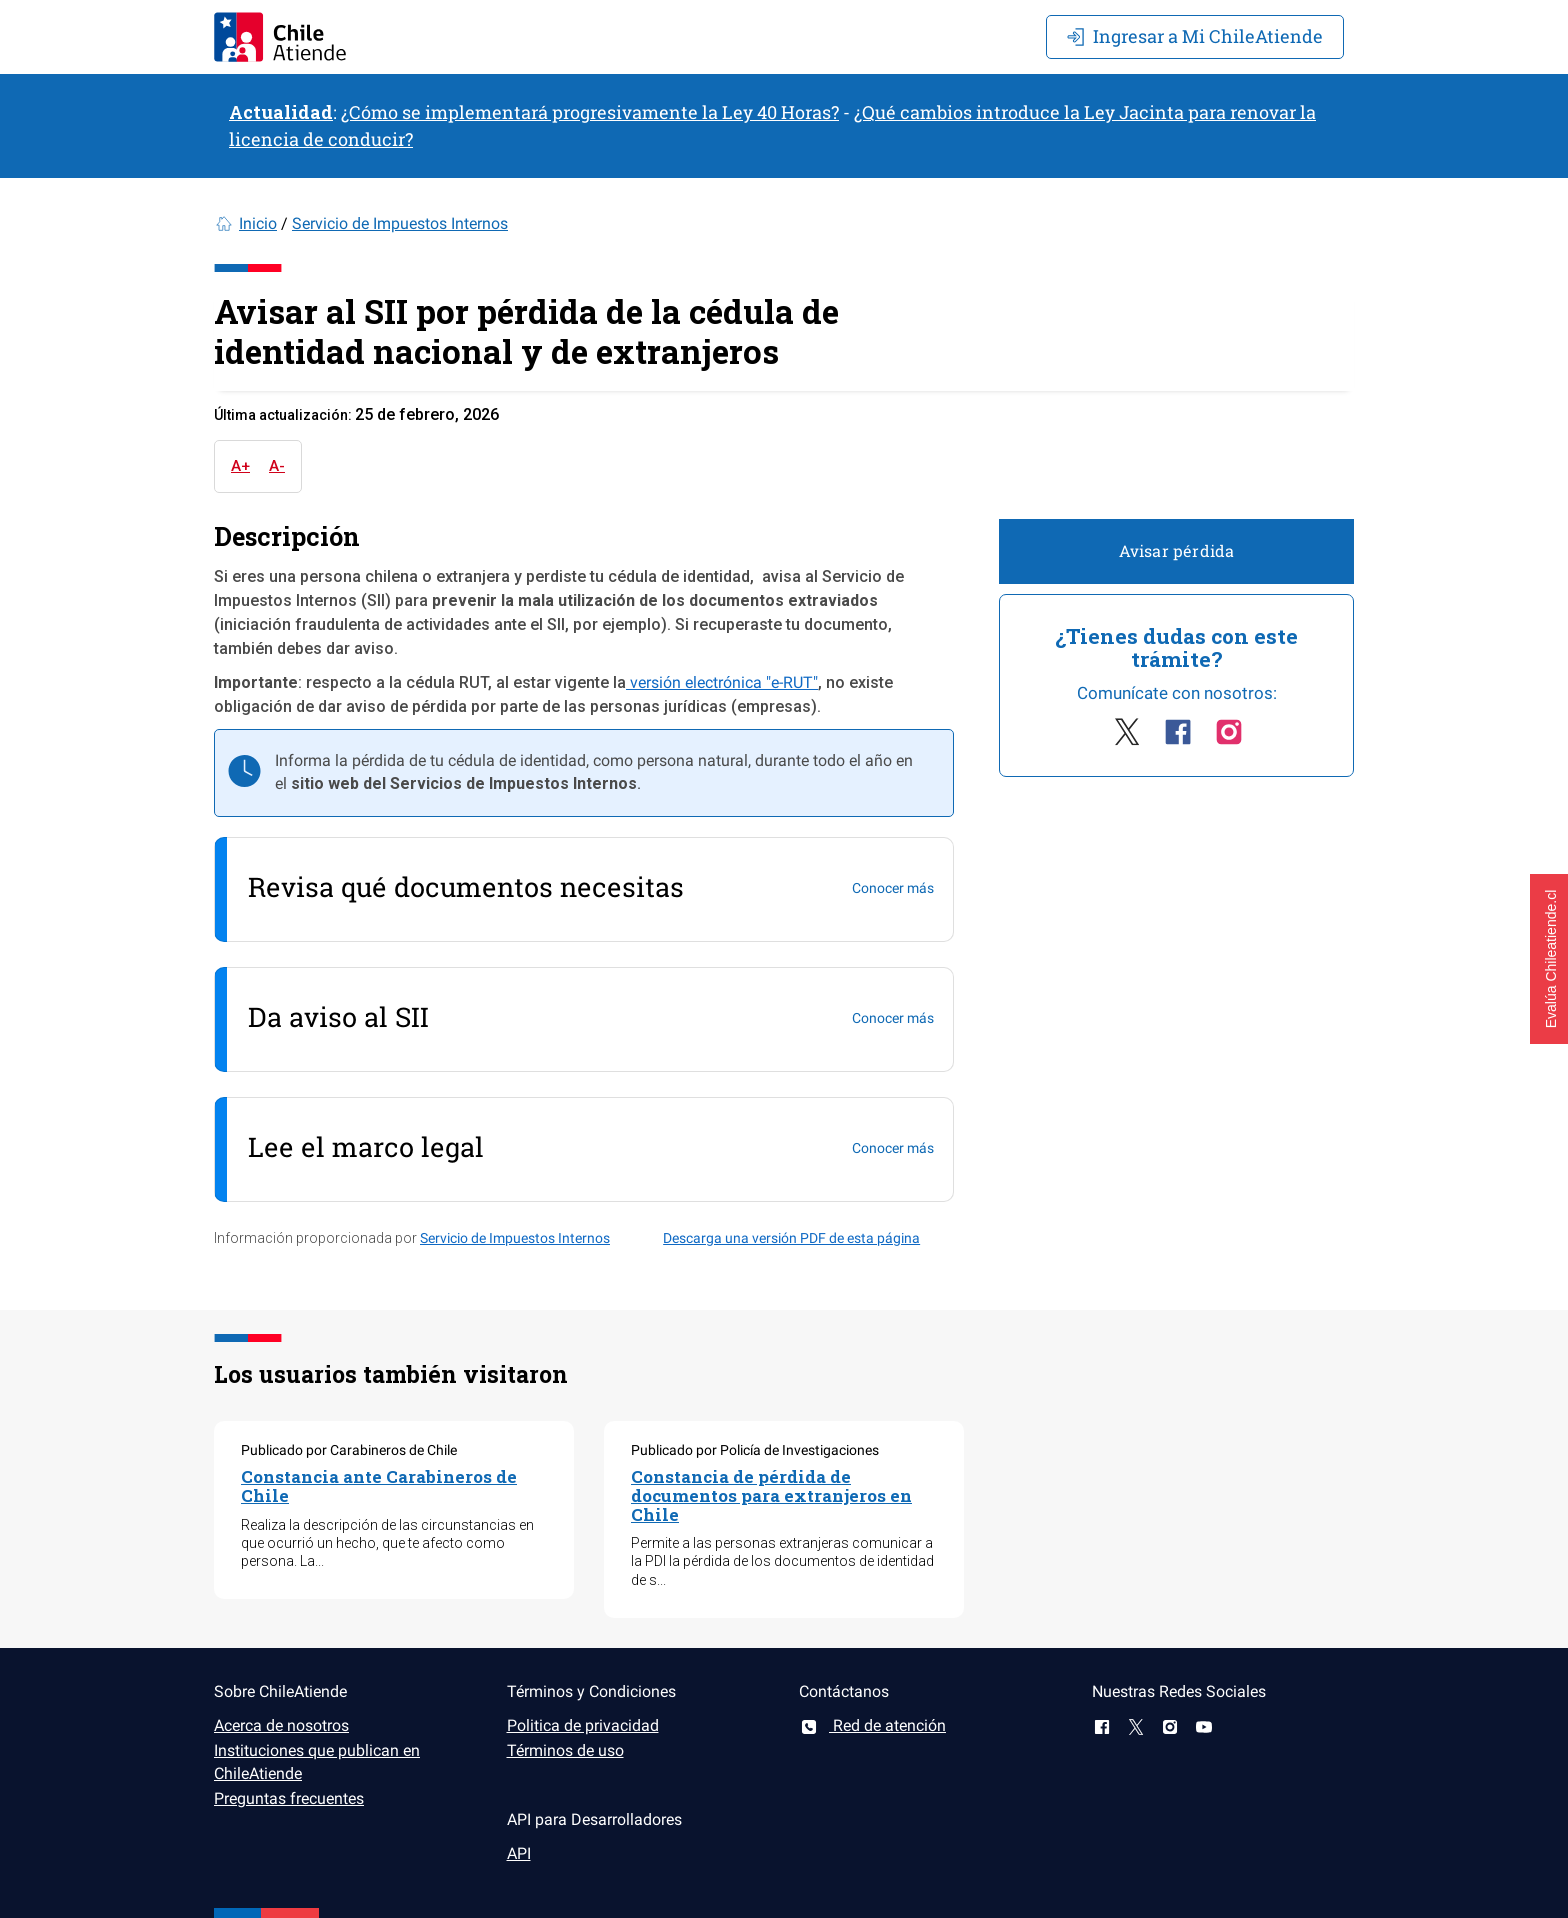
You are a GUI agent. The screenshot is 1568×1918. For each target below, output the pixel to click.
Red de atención (872, 1725)
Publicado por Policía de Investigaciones (755, 1450)
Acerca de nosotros (281, 1725)
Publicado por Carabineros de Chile (349, 1450)
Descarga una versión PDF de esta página (791, 1238)
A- (277, 466)
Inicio (258, 223)
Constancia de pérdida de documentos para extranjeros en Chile (771, 1495)
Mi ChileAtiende (1195, 36)
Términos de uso (565, 1750)
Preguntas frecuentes (289, 1798)
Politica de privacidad (583, 1725)
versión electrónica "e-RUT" (722, 682)
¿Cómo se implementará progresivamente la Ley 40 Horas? (590, 112)
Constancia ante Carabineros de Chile (379, 1486)
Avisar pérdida (1177, 550)
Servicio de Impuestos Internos (400, 223)
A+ (240, 466)
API (519, 1853)
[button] (1549, 959)
